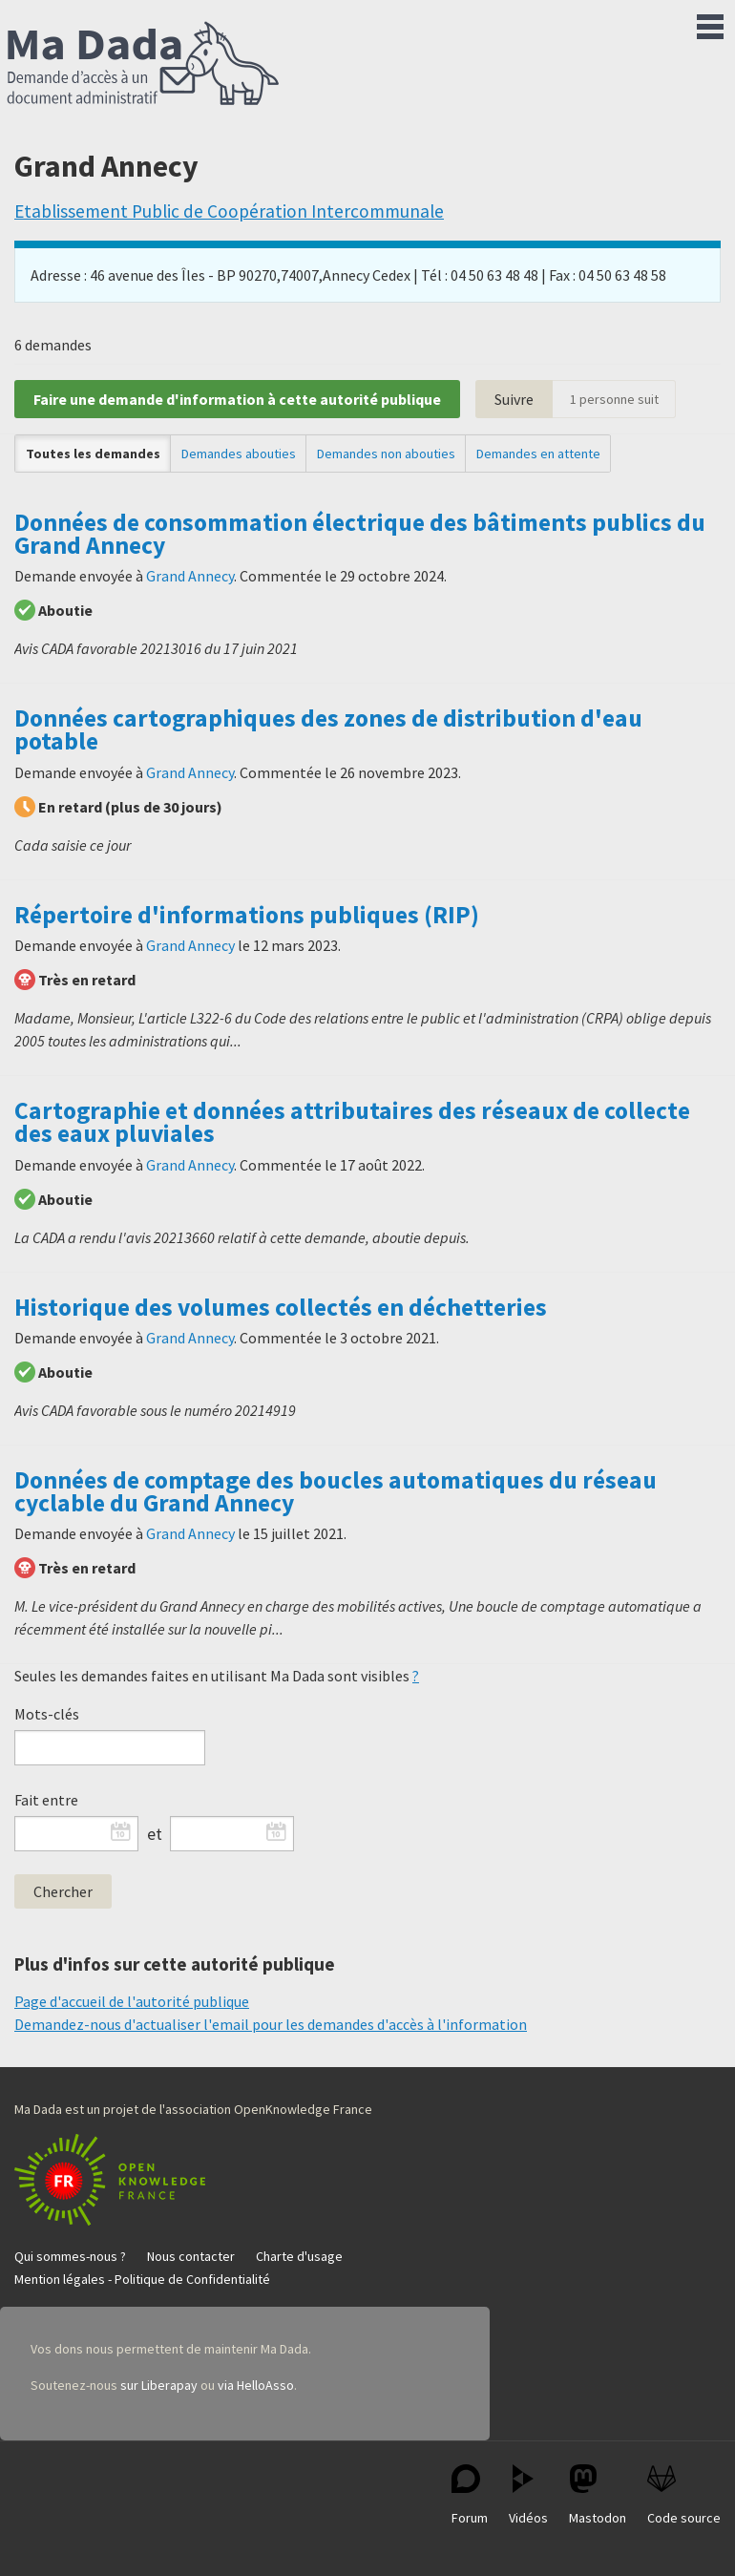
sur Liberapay (159, 2385)
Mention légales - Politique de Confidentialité (142, 2279)
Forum (470, 2495)
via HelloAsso (256, 2385)
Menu (710, 23)
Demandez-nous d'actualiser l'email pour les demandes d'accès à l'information (270, 2024)
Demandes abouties (238, 453)
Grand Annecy (190, 575)
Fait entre (46, 1799)
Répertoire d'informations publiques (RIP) (246, 914)
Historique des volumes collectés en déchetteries (280, 1307)
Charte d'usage (299, 2256)
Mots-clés (46, 1713)
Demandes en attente (538, 453)
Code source (684, 2495)
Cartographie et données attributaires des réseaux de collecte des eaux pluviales (352, 1122)
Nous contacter (191, 2256)
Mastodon (597, 2495)
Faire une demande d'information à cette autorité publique (237, 399)
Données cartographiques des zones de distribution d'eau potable (328, 729)
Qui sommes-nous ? (70, 2256)
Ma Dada (143, 65)
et (154, 1834)
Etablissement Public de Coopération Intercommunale (229, 211)
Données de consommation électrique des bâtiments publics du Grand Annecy (359, 533)
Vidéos (528, 2495)
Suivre (514, 399)
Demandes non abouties (386, 453)
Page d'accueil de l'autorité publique (131, 2001)
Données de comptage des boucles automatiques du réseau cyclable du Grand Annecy (335, 1491)
